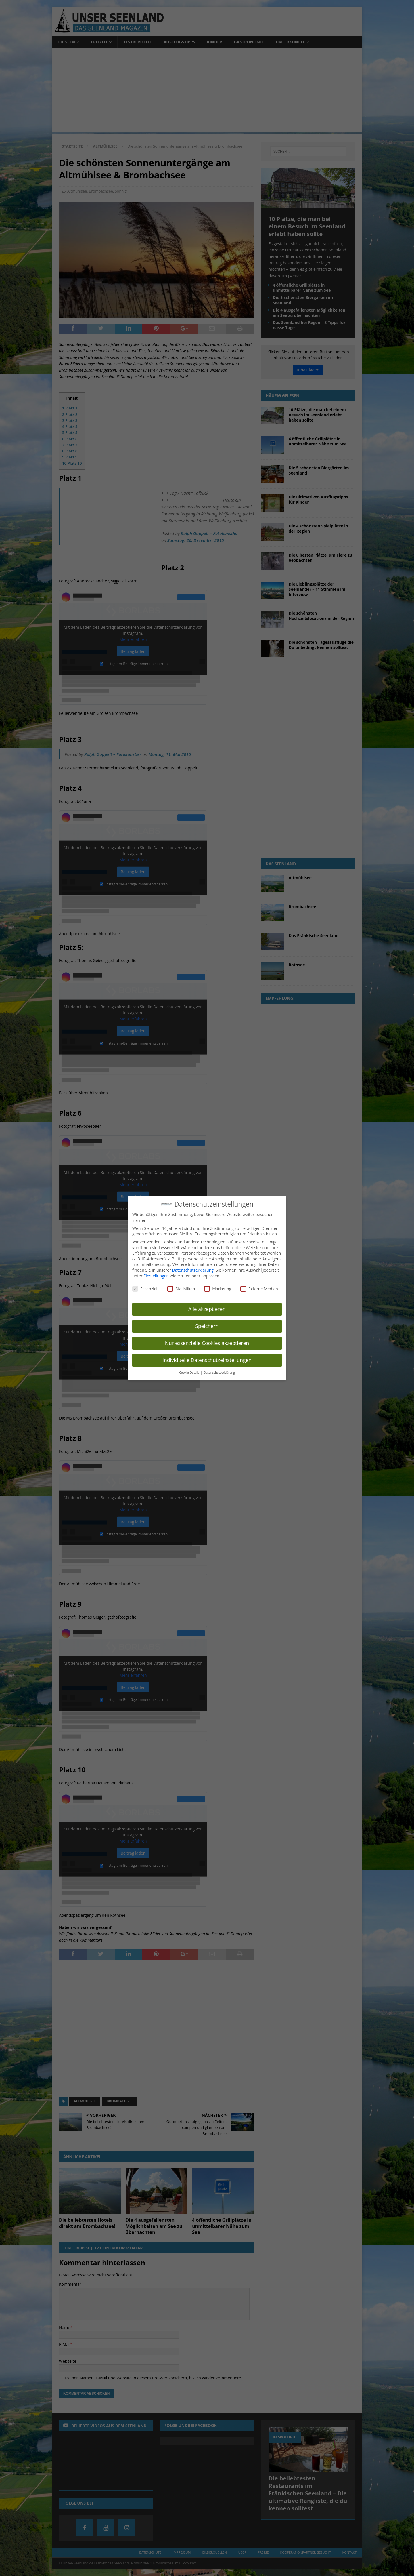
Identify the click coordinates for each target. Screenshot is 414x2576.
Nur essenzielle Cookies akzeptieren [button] (207, 1343)
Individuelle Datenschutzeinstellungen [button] (207, 1359)
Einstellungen (156, 1276)
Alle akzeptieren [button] (207, 1309)
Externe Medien (259, 1288)
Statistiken (181, 1288)
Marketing (217, 1288)
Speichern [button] (206, 1326)
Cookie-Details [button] (189, 1373)
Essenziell (145, 1288)
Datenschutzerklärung (193, 1270)
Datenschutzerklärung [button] (219, 1373)
